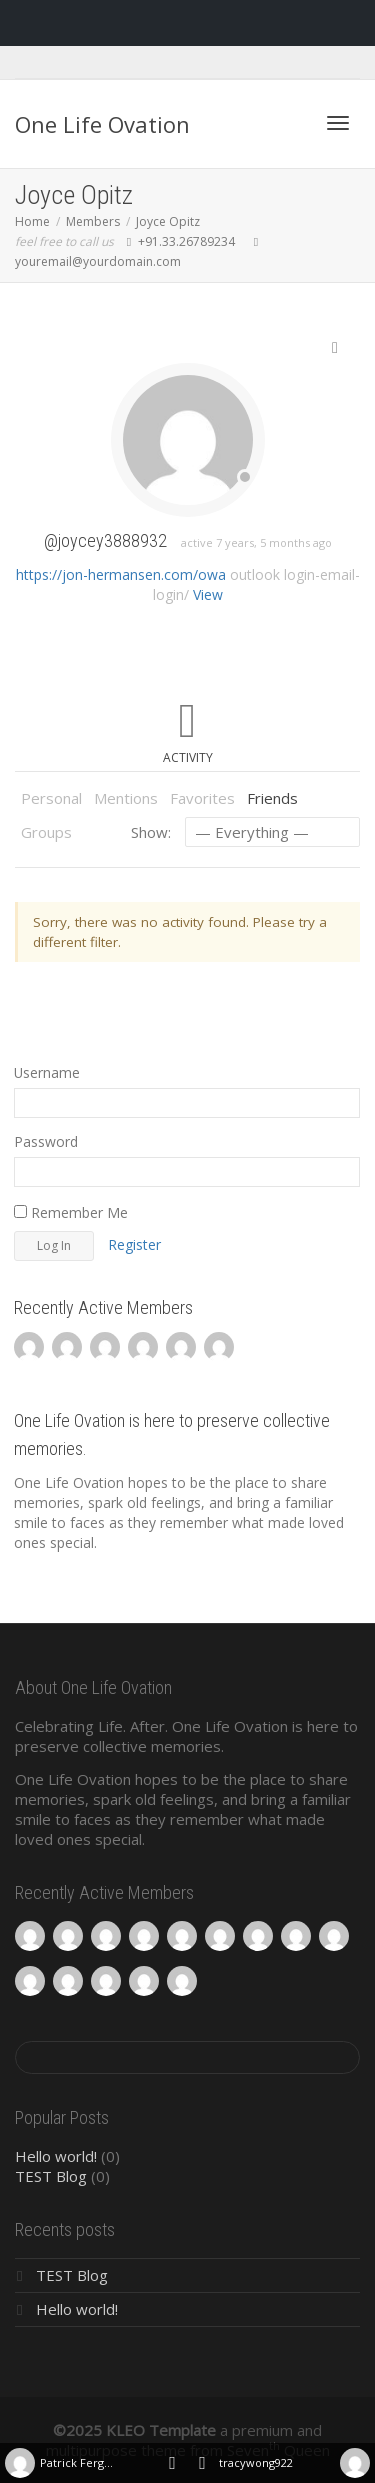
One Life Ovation (102, 124)
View (208, 594)
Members (93, 221)
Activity (188, 757)
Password (46, 1141)
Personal (51, 798)
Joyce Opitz (168, 221)
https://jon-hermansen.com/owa (121, 574)
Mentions (126, 798)
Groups (46, 832)
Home (32, 221)
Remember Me (71, 1212)
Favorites (202, 798)
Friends (272, 798)
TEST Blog (51, 2176)
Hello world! (56, 2156)
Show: (151, 832)
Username (47, 1072)
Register (134, 1244)
